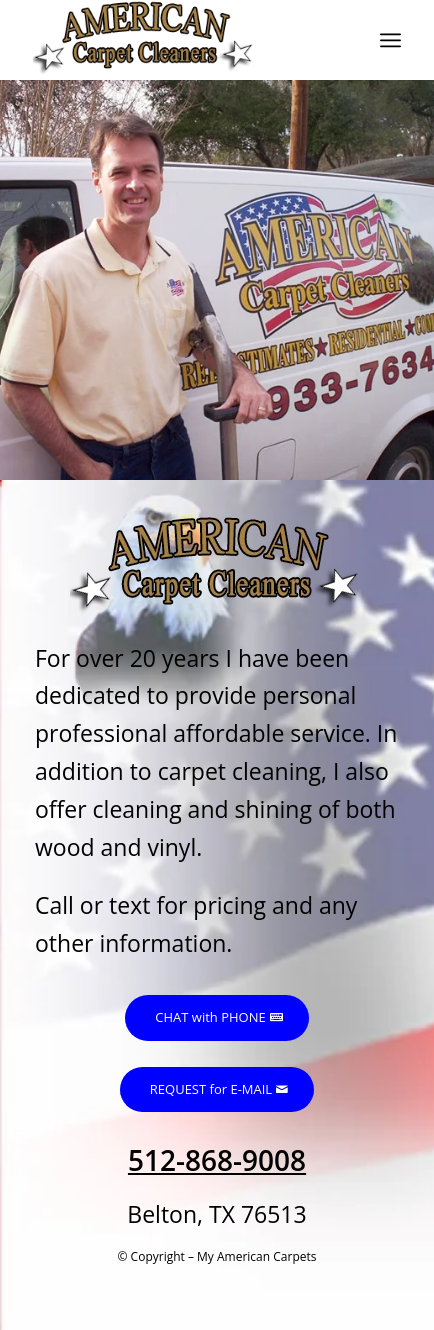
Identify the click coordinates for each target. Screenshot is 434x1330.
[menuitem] (390, 40)
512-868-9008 (217, 1160)
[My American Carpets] (180, 40)
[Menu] (390, 40)
